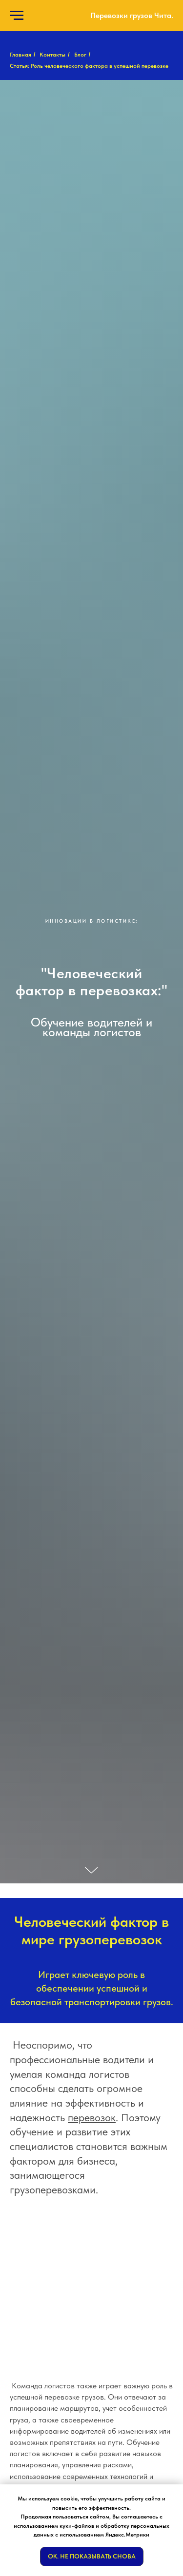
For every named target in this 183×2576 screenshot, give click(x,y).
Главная (20, 54)
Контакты (52, 54)
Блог (80, 54)
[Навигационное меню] (16, 15)
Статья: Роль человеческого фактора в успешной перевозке (89, 65)
